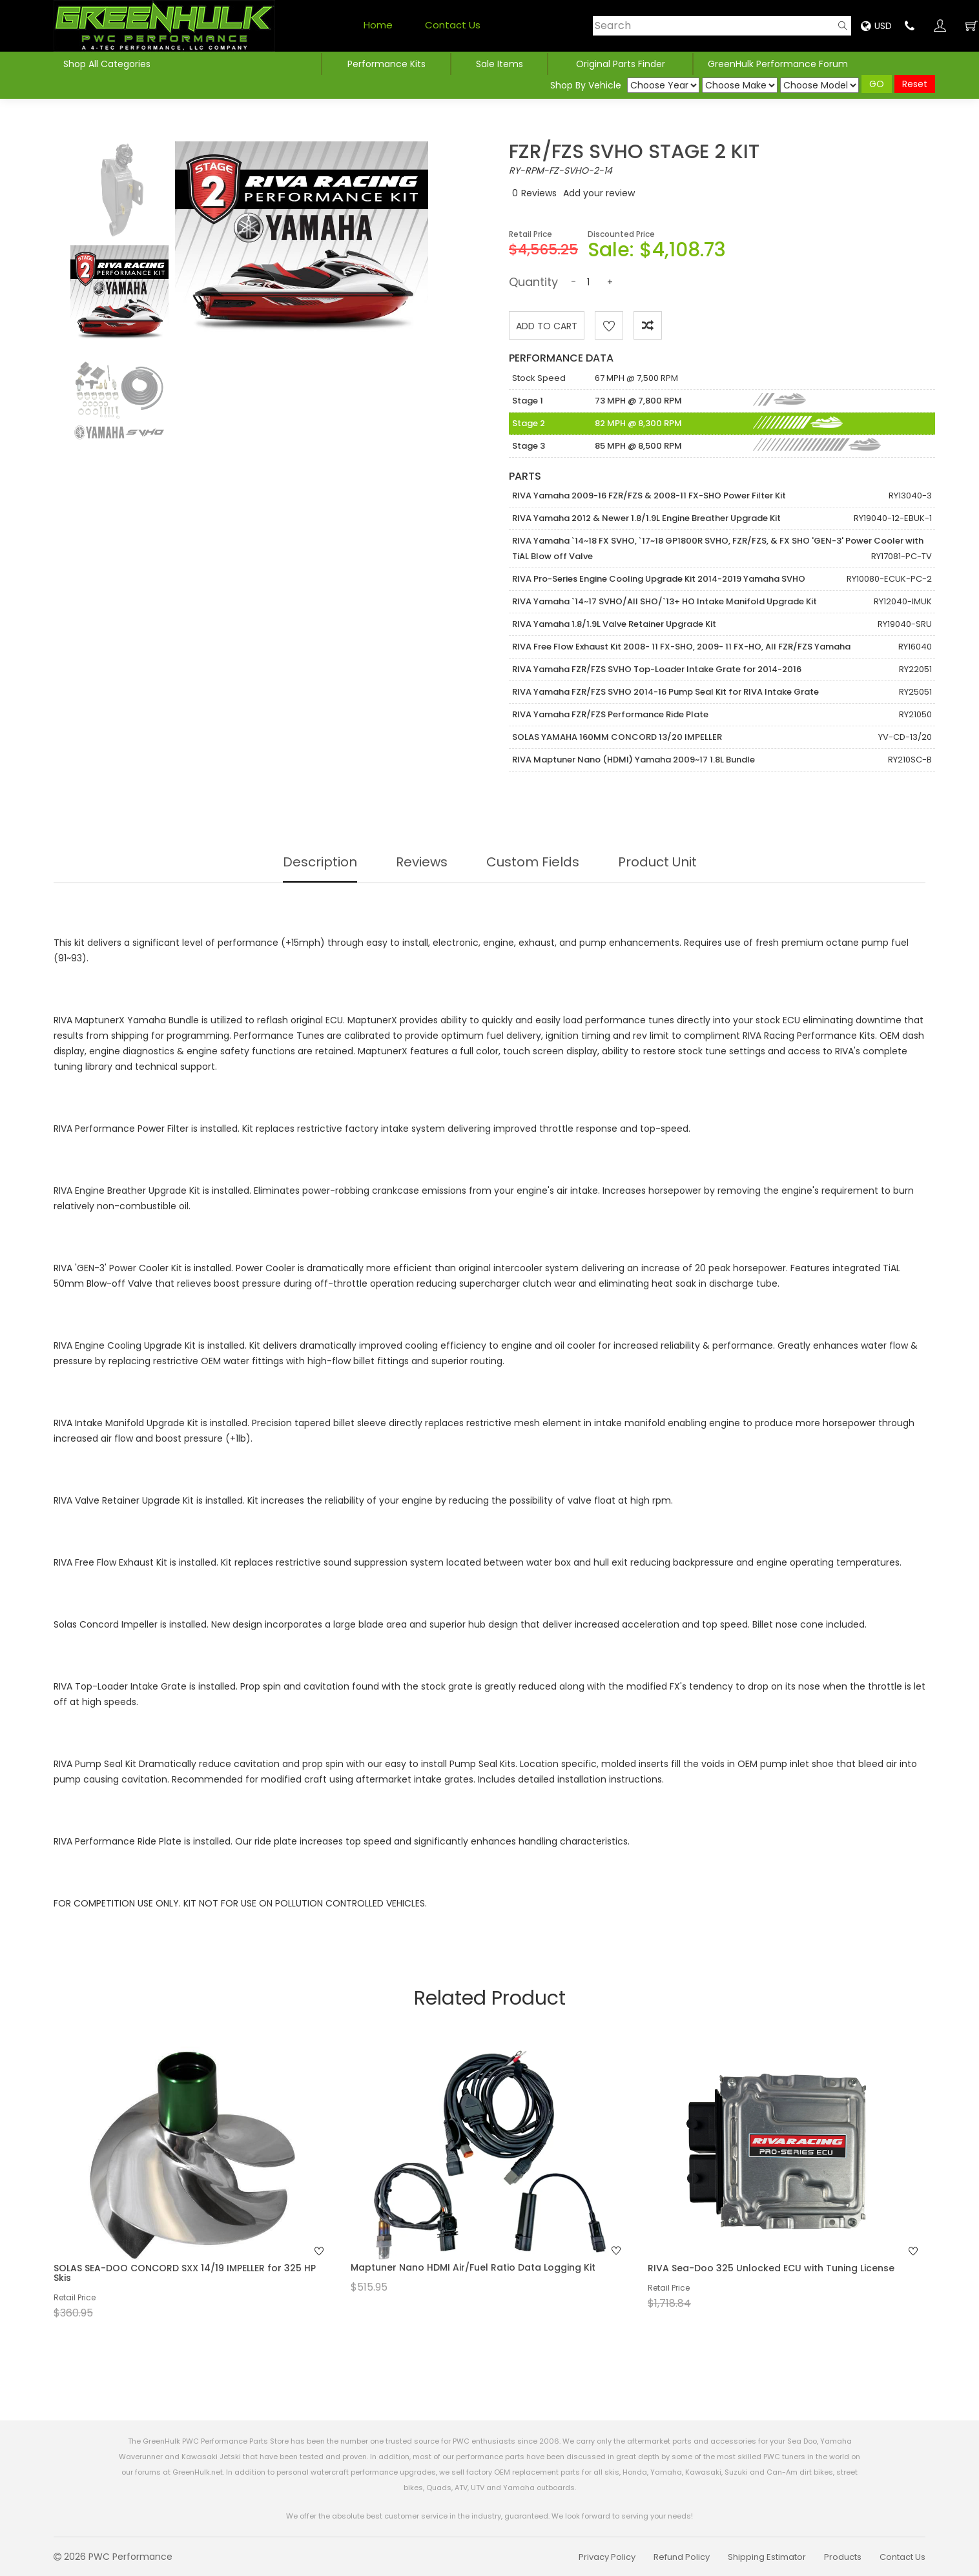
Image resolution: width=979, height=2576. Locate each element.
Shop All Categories (108, 63)
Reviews (539, 193)
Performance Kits (386, 63)
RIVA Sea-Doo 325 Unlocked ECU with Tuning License (771, 2268)
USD (876, 25)
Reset (914, 83)
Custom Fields (532, 862)
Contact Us (452, 25)
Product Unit (657, 862)
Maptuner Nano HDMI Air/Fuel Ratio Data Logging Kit (473, 2267)
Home (378, 25)
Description (320, 862)
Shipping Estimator (767, 2557)
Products (842, 2557)
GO (876, 83)
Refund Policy (682, 2557)
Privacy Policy (607, 2557)
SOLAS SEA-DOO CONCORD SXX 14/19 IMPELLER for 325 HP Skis (185, 2273)
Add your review (599, 193)
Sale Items (499, 63)
